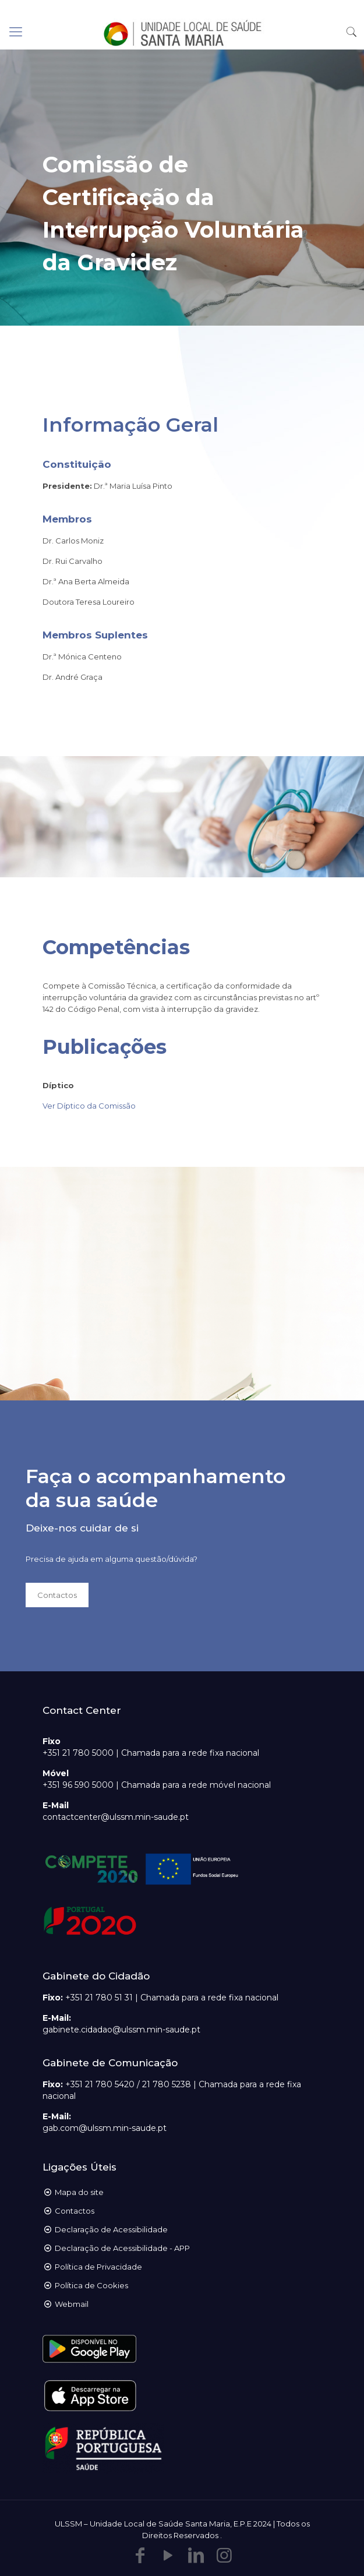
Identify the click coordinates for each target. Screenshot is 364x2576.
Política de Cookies (91, 2285)
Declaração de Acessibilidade (111, 2229)
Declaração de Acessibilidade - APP (122, 2248)
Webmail (72, 2304)
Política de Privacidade (98, 2266)
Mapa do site (79, 2192)
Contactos (74, 2210)
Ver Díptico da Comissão (89, 1105)
